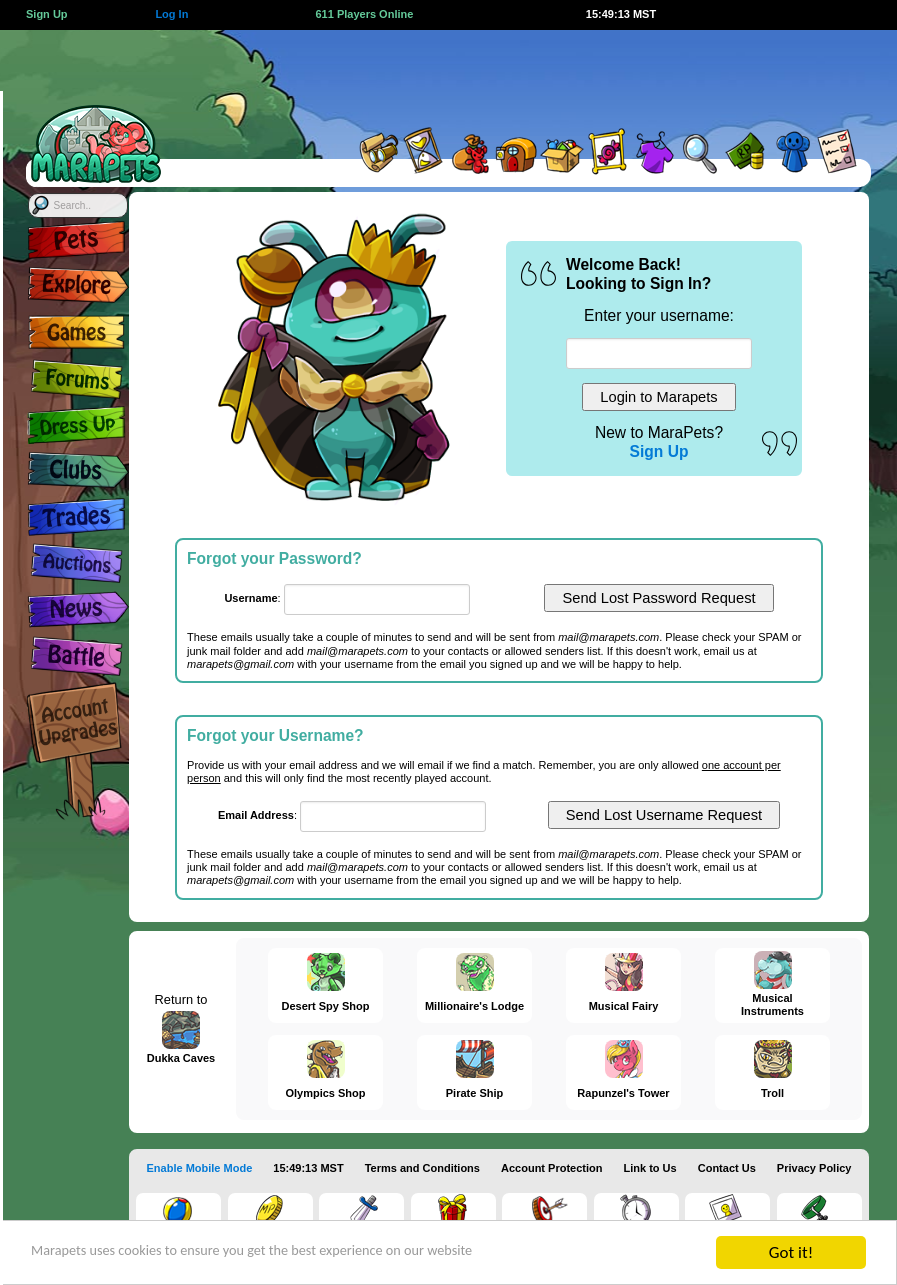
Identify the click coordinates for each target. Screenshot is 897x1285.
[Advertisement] (523, 75)
